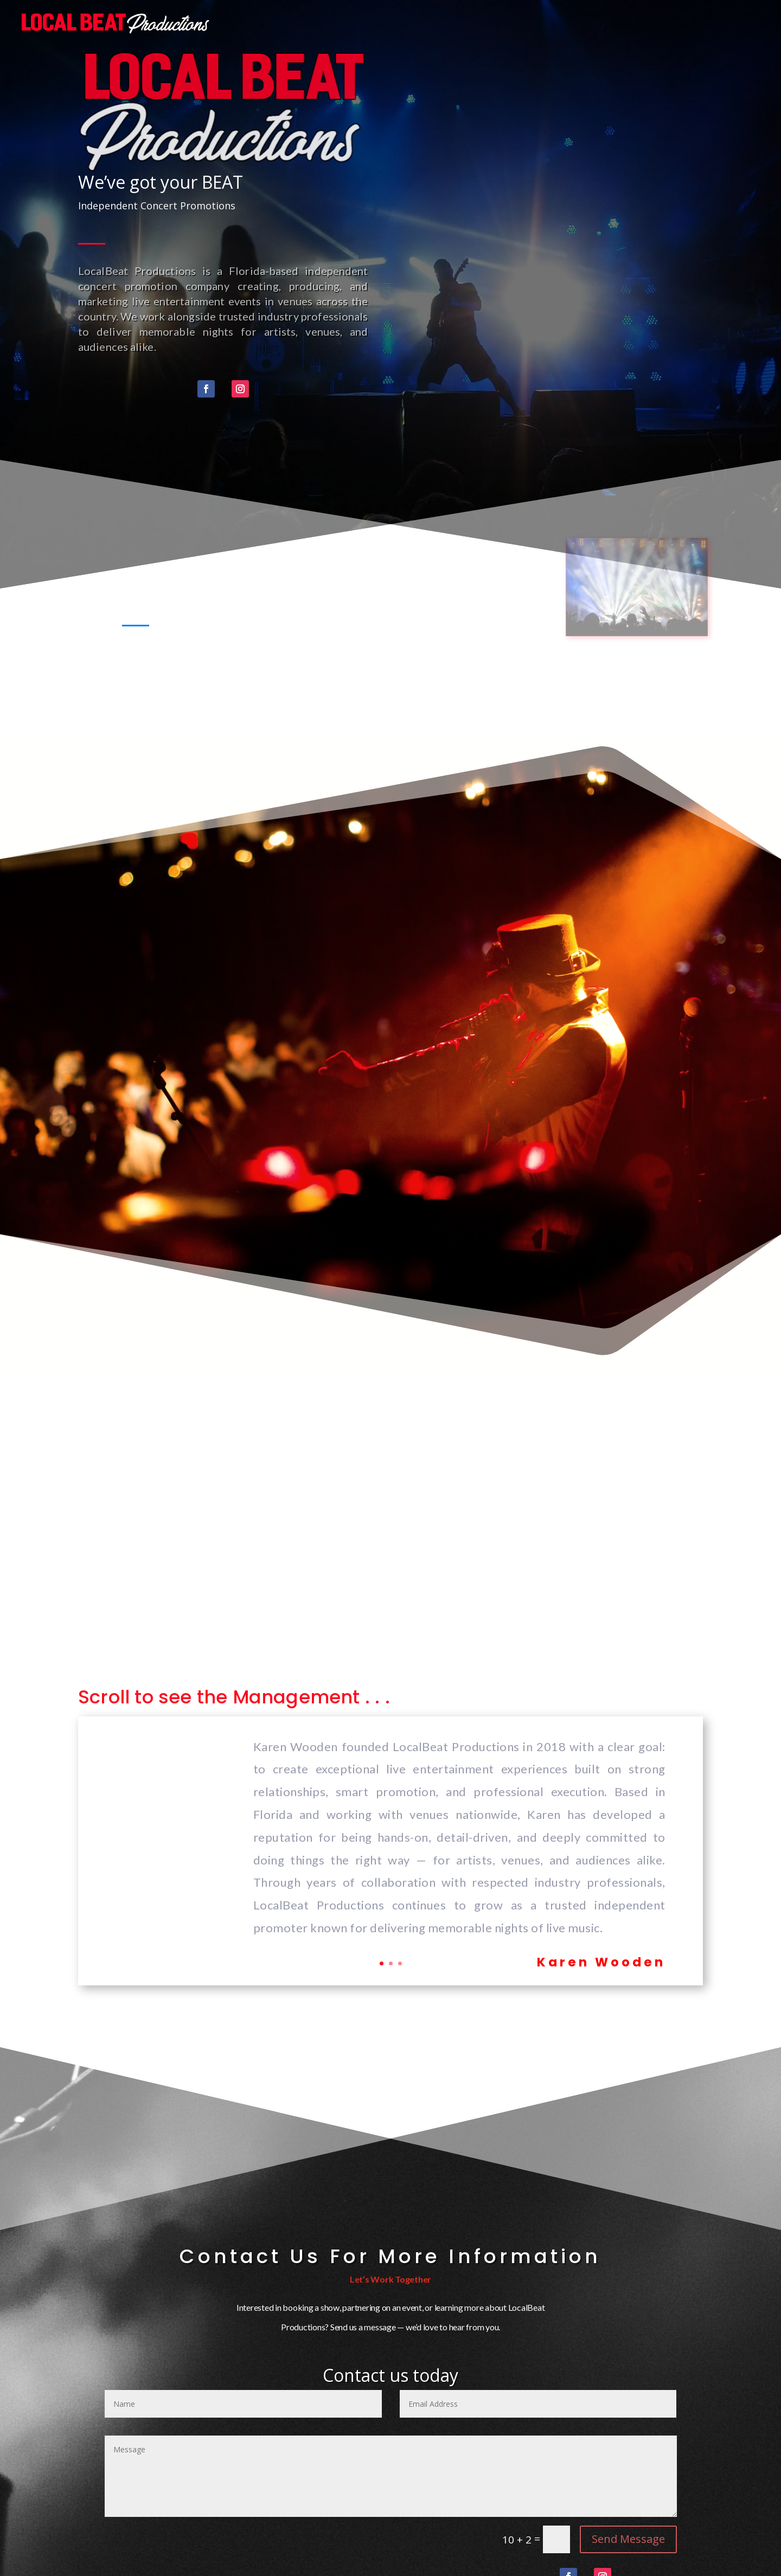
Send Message (628, 2539)
